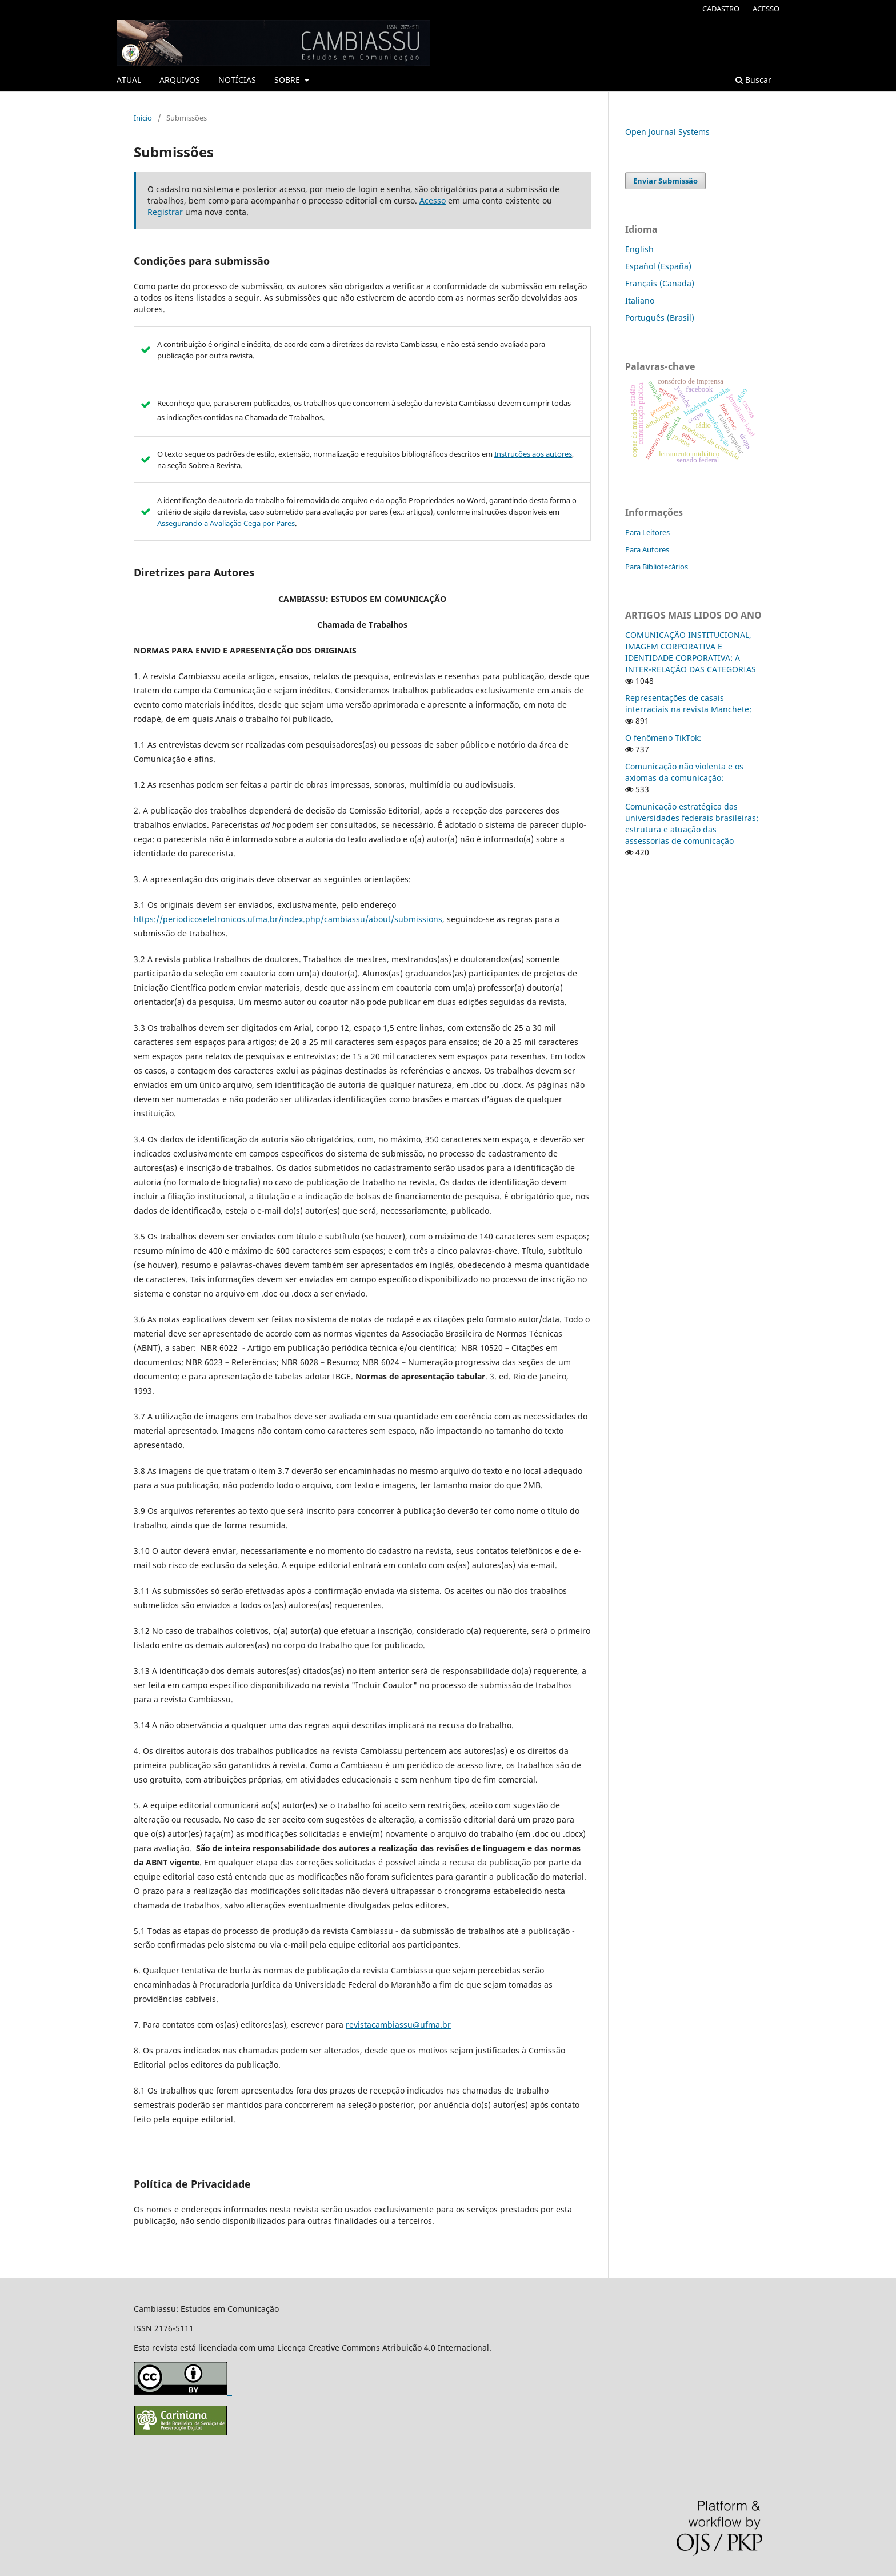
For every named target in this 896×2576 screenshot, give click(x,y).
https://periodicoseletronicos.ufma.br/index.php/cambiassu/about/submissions (288, 919)
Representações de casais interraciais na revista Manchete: (688, 703)
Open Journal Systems (667, 131)
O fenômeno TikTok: (663, 737)
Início (143, 118)
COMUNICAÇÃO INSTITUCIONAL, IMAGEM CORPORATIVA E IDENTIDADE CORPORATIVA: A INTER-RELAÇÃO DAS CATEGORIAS (690, 652)
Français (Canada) (659, 283)
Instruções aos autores (533, 454)
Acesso (432, 200)
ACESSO (766, 8)
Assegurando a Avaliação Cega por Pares (226, 523)
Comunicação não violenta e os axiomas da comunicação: (684, 772)
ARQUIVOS (179, 79)
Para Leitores (647, 532)
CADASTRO (720, 8)
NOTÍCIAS (237, 79)
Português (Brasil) (659, 317)
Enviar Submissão (665, 181)
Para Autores (647, 549)
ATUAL (129, 79)
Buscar (753, 79)
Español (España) (658, 266)
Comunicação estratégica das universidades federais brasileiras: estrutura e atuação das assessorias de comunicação (691, 823)
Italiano (639, 300)
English (639, 249)
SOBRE (288, 79)
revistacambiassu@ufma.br (398, 2024)
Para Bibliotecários (656, 566)
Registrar (165, 211)
